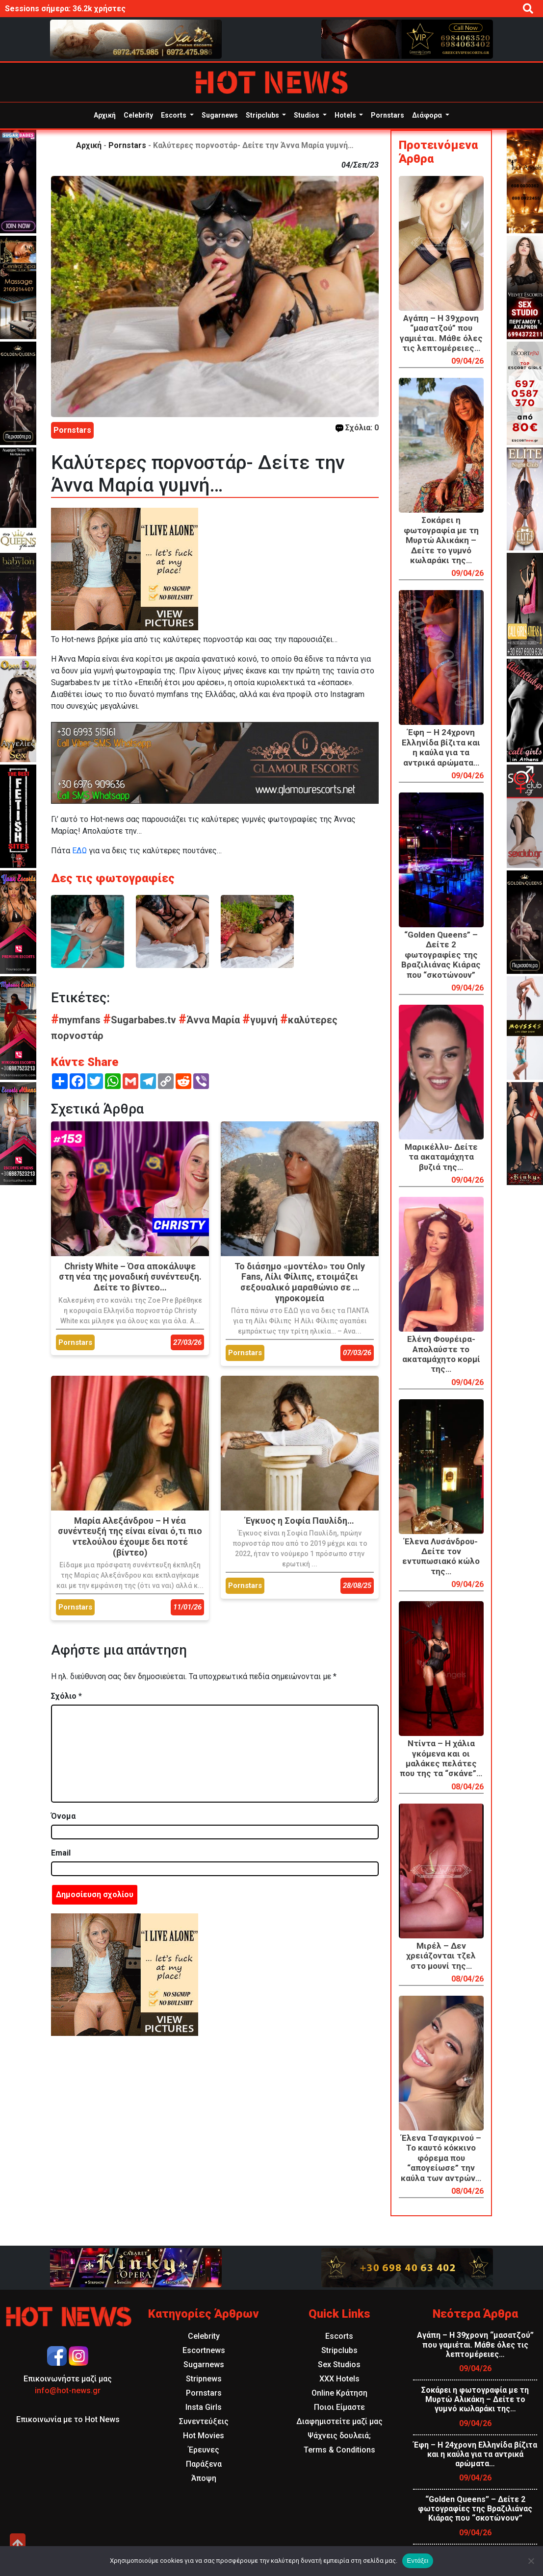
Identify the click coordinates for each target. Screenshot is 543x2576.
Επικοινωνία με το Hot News (68, 2419)
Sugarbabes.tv (141, 1020)
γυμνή (261, 1020)
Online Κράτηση (339, 2393)
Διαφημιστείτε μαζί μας (339, 2421)
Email (61, 1853)
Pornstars (387, 115)
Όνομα (63, 1816)
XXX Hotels (339, 2378)
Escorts (174, 115)
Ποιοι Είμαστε (339, 2407)
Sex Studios (339, 2364)
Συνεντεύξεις (204, 2421)
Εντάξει (418, 2560)
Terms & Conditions (339, 2449)
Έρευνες (203, 2449)
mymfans (77, 1020)
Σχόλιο (66, 1696)
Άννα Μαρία (210, 1020)
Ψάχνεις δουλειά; (339, 2435)
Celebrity (138, 115)
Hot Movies (203, 2435)
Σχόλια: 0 (357, 427)
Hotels (346, 115)
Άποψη (203, 2478)
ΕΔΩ (79, 850)
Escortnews (203, 2350)
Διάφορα (427, 115)
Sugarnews (220, 115)
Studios (307, 115)
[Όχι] (531, 2561)
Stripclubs (263, 115)
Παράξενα (204, 2464)
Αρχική (105, 115)
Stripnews (204, 2378)
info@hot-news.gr (68, 2390)
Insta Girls (203, 2407)
